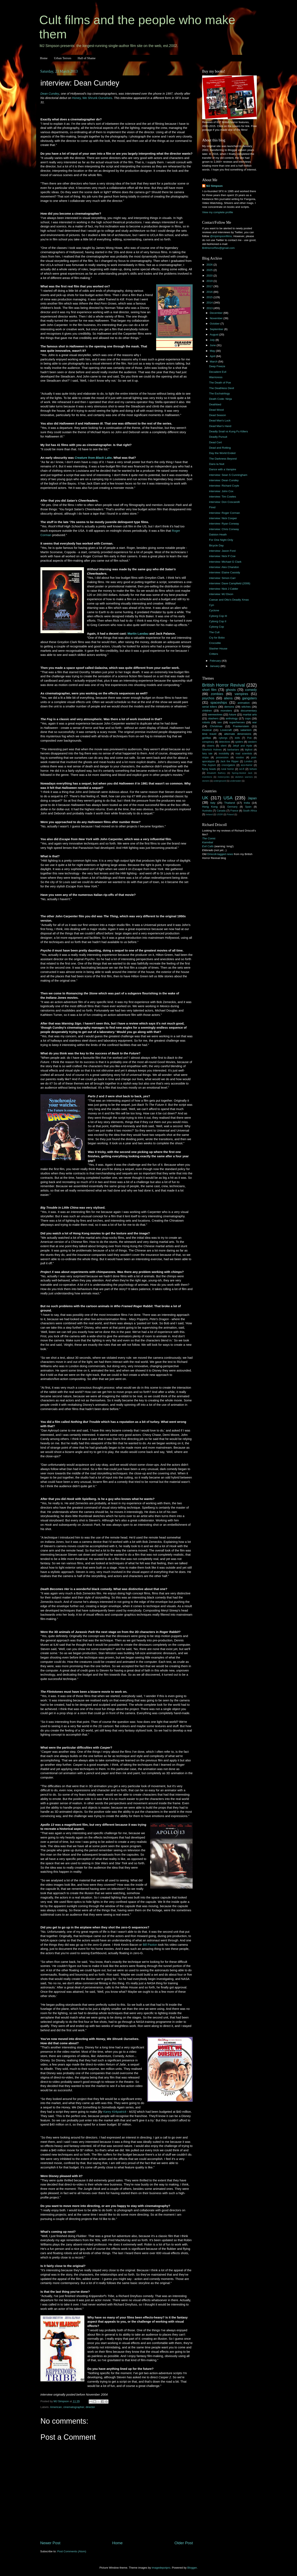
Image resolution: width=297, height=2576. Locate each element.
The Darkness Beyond (223, 458)
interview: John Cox (221, 491)
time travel (209, 733)
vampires (241, 694)
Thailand (229, 802)
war (254, 722)
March (214, 361)
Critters (213, 653)
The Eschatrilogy (219, 393)
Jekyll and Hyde (242, 745)
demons (229, 706)
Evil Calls (208, 846)
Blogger (192, 2567)
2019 (209, 280)
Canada (221, 810)
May (213, 350)
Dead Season (217, 415)
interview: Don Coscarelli (224, 501)
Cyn (211, 605)
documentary (249, 710)
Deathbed (215, 404)
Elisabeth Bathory (216, 773)
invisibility (224, 753)
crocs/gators (228, 765)
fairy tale (207, 753)
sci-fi (241, 769)
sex (219, 722)
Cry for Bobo (217, 637)
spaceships (218, 702)
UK (205, 797)
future (232, 714)
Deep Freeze (217, 366)
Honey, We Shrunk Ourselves (92, 98)
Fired (212, 507)
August (214, 334)
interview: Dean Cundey (224, 480)
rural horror (227, 769)
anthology (232, 718)
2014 (209, 302)
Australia (207, 810)
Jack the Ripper (229, 761)
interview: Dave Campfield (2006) (229, 583)
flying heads (209, 769)
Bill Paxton (150, 1944)
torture (253, 769)
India (247, 802)
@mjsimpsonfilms (221, 236)
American (56, 2407)
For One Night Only (221, 539)
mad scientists (243, 753)
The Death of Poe (220, 382)
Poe (249, 737)
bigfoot (248, 749)
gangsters (249, 698)
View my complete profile (217, 212)
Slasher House (218, 648)
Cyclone (214, 610)
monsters (226, 710)
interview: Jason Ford (222, 550)
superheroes (237, 722)
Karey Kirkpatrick (114, 2111)
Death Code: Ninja (220, 398)
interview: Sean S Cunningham (228, 474)
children (207, 710)
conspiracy (208, 741)
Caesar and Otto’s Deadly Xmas (229, 599)
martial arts (250, 714)
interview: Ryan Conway (224, 523)
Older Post (183, 2543)
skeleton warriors (244, 777)
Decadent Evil (217, 371)
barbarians (233, 749)
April (213, 356)
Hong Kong (210, 806)
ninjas (205, 757)
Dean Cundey (49, 94)
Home (44, 58)
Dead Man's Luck (220, 420)
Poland (230, 814)
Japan (252, 798)
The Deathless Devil (221, 388)
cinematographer (73, 2407)
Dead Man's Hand (220, 426)
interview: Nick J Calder (223, 588)
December (216, 312)
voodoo (240, 757)
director (90, 2407)
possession (222, 757)
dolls (237, 737)
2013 (209, 308)
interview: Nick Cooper (223, 518)
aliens (228, 698)
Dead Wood (216, 409)
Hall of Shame (86, 58)
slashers (213, 718)
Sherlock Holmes (212, 749)
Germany (232, 806)
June (213, 345)
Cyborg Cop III (218, 616)
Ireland (209, 814)
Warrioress (216, 377)
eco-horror (246, 765)
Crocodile (215, 643)
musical (207, 730)
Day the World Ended (222, 453)
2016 (209, 291)
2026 (209, 264)
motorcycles (224, 777)
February (216, 660)
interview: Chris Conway (224, 529)
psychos (208, 698)
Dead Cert (215, 442)
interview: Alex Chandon (224, 567)
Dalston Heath (218, 534)
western (252, 741)
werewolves (215, 714)
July (213, 339)
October (215, 323)
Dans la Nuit (216, 464)
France (234, 810)
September (217, 329)
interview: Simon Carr (222, 578)
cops (248, 718)
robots (206, 722)
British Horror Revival (223, 685)
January (215, 666)
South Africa (250, 810)
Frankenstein (241, 726)
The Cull (214, 632)
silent (223, 745)
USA (227, 797)
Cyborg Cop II (217, 621)
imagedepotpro (161, 2567)
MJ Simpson (214, 185)
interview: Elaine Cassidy (224, 572)
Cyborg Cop (216, 626)
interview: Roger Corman (224, 512)
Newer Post (50, 2543)
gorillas (206, 737)
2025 (209, 270)
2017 (209, 286)
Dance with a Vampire (222, 469)
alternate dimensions (237, 733)
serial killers (209, 706)
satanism (245, 730)
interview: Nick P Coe (222, 556)
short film (209, 690)
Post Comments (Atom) (71, 2551)
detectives (224, 741)
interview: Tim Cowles (222, 496)
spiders (239, 741)
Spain (248, 806)
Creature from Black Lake (93, 457)
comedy (251, 690)
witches (246, 706)
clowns (210, 745)
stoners (205, 781)
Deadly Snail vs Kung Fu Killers (228, 431)
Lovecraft (226, 730)
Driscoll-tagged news (220, 854)
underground (219, 781)
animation (244, 702)
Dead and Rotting (220, 447)
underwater (235, 781)
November (216, 318)
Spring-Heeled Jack (242, 773)
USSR (220, 814)
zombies (217, 694)
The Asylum (209, 765)
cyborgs (223, 737)
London (248, 761)
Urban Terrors (62, 58)
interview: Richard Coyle (224, 485)
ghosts (231, 690)
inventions (207, 777)
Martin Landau (137, 633)
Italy (212, 802)
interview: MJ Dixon (221, 594)
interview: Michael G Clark (225, 561)
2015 (209, 297)
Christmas (216, 726)
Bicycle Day (216, 545)
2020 (209, 275)
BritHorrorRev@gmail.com (218, 247)
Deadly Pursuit (218, 436)
